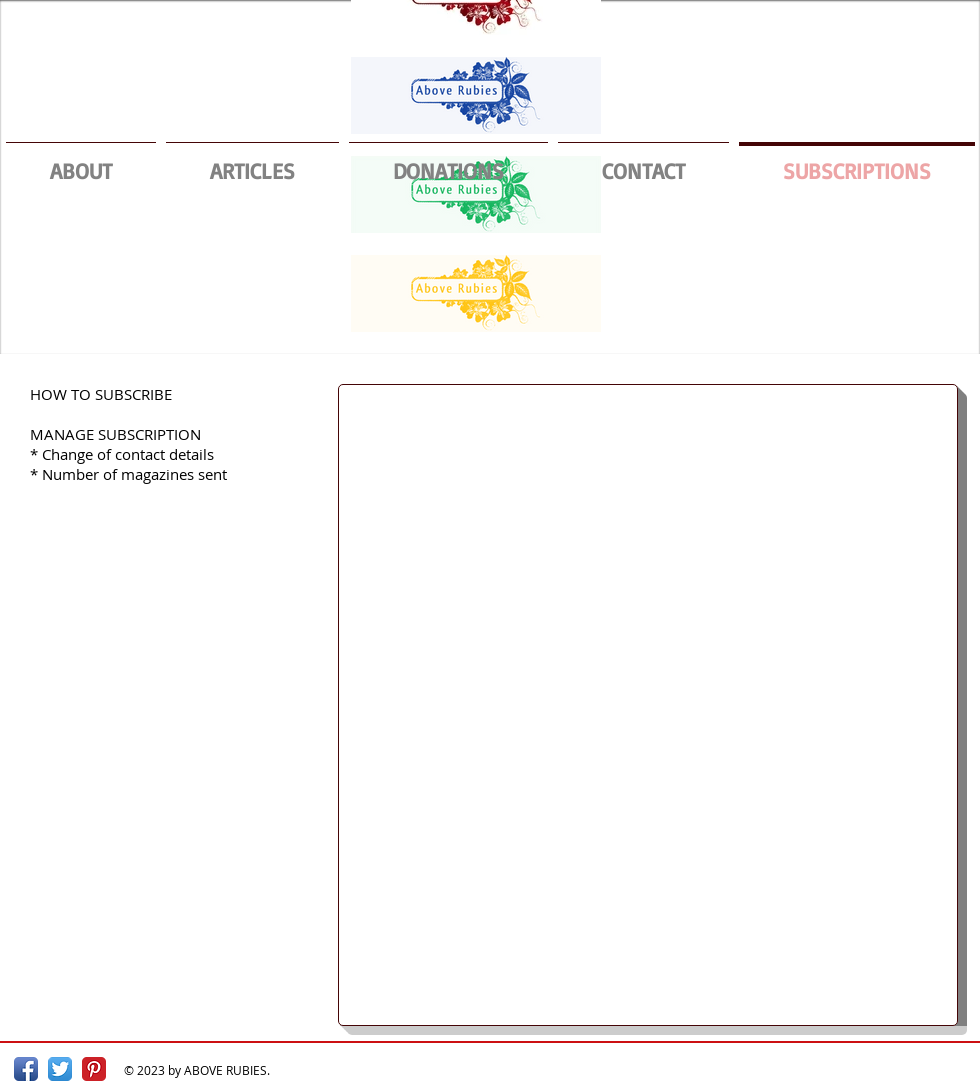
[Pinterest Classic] (94, 1069)
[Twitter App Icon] (60, 1069)
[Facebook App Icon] (26, 1069)
